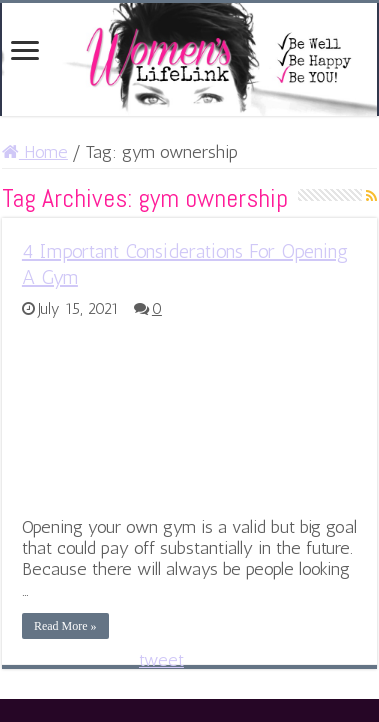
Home (35, 152)
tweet (161, 660)
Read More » (65, 626)
